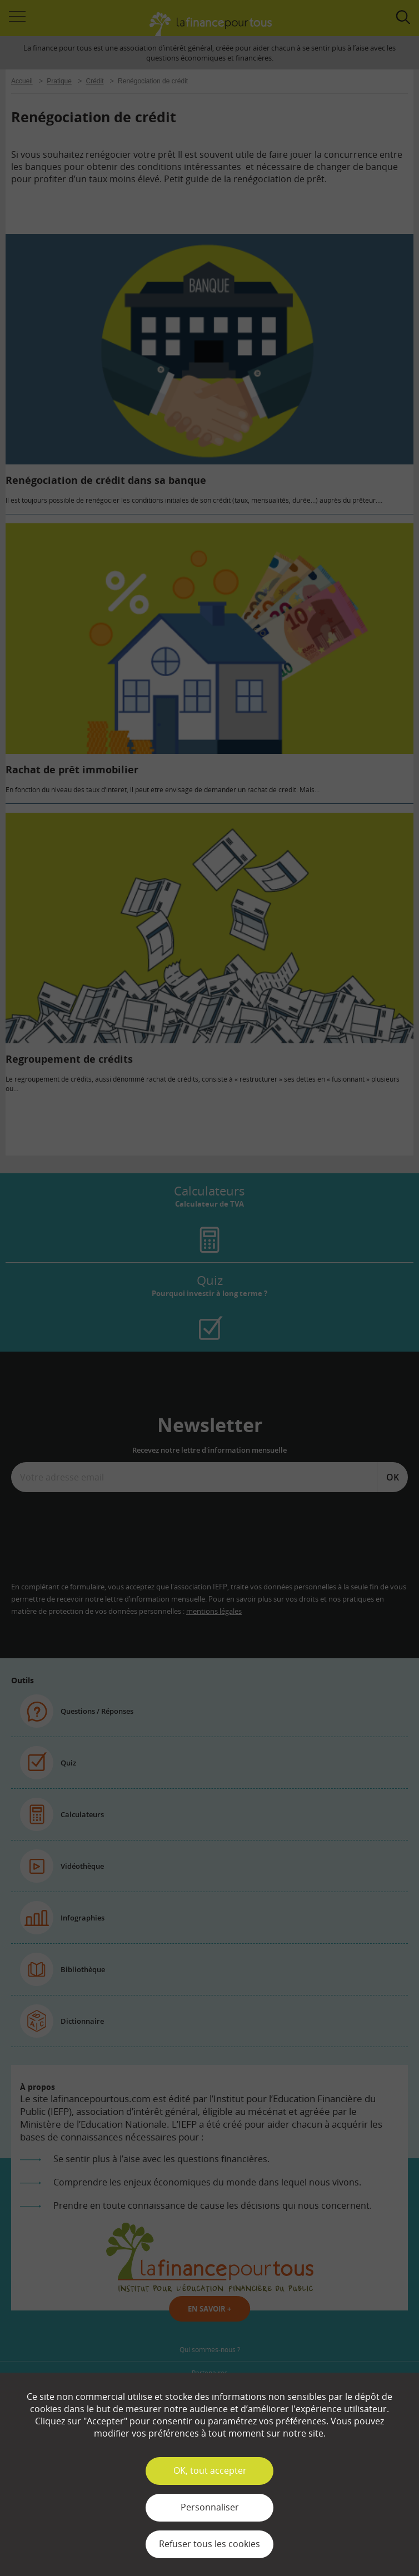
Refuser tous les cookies (209, 2544)
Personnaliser (210, 2507)
